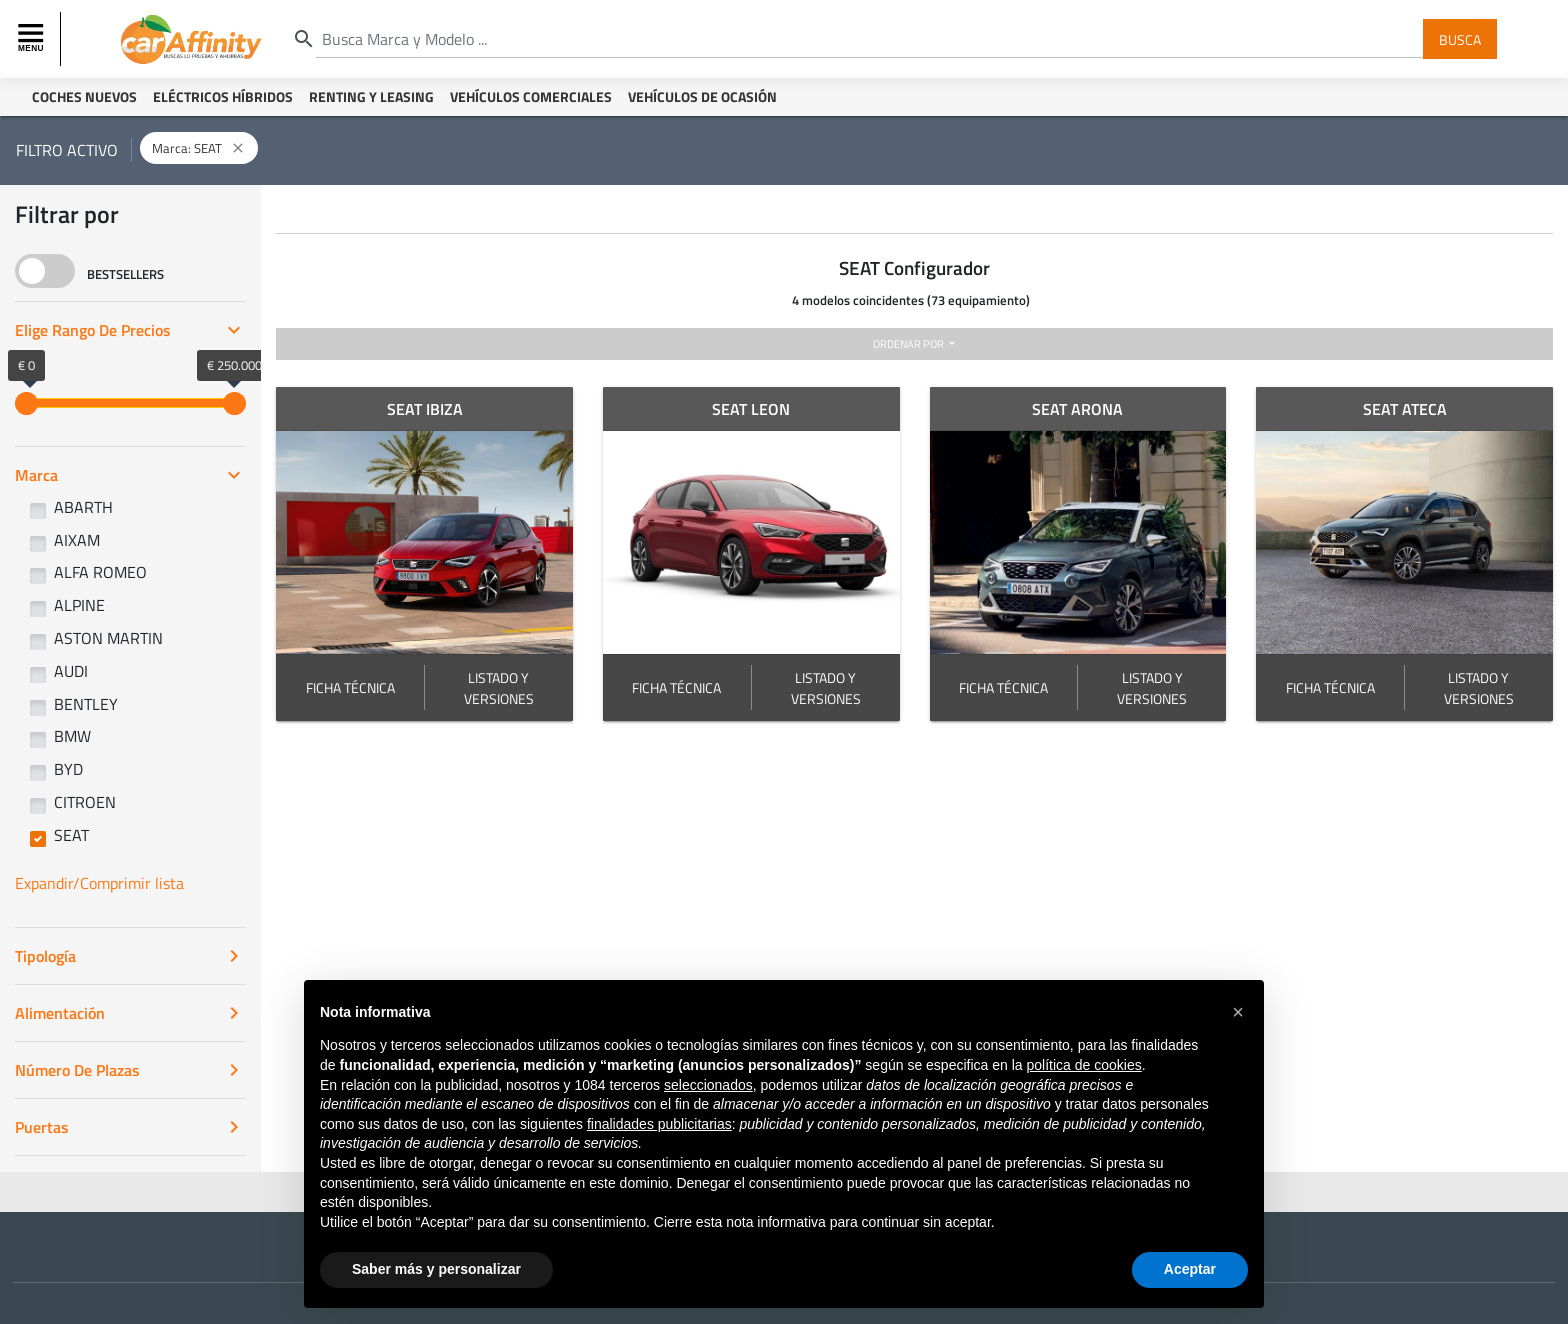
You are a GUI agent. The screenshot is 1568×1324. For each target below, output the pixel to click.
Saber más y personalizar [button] (436, 1269)
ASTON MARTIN (108, 638)
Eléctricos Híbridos (223, 96)
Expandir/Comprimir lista (99, 883)
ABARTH (83, 507)
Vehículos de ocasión (702, 96)
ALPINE (79, 605)
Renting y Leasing (371, 96)
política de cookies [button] (1083, 1065)
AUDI (71, 671)
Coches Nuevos (84, 96)
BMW (72, 736)
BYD (68, 769)
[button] (1238, 1012)
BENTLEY (86, 704)
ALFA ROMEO (100, 572)
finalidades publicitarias (659, 1124)
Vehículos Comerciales (531, 96)
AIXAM (77, 540)
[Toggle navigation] (33, 39)
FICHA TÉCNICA (350, 687)
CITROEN (85, 802)
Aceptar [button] (1190, 1269)
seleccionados (708, 1085)
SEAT (71, 835)
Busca (1460, 38)
